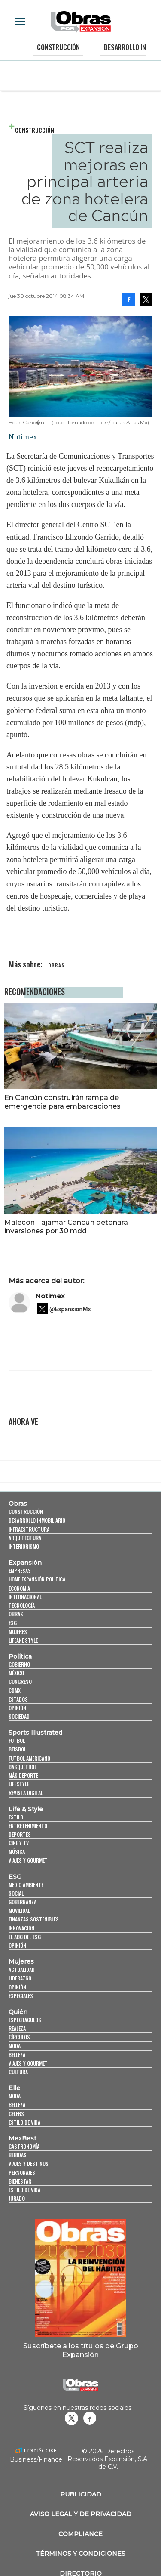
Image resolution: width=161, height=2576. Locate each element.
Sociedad (19, 1716)
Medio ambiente (26, 1884)
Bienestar (20, 2181)
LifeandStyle (23, 1640)
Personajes (22, 2172)
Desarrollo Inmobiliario (37, 1520)
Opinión (17, 1707)
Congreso (20, 1681)
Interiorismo (24, 1546)
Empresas (20, 1570)
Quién (18, 2012)
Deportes (20, 1834)
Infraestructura (29, 1529)
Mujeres (18, 1631)
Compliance (80, 2534)
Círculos (19, 2037)
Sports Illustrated (35, 1732)
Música (17, 1851)
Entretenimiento (28, 1825)
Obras (18, 1503)
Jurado (17, 2198)
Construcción (58, 47)
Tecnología (22, 1605)
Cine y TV (19, 1843)
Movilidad (20, 1910)
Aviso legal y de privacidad (80, 2514)
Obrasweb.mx (89, 2418)
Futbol (17, 1740)
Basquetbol (22, 1766)
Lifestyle (19, 1784)
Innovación (21, 1928)
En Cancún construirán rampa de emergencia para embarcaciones (62, 1101)
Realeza (17, 2028)
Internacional (25, 1596)
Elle (14, 2088)
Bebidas (18, 2155)
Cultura (18, 2072)
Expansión (25, 1562)
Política (20, 1656)
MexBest (22, 2138)
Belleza (17, 2054)
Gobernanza (22, 1902)
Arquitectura (25, 1537)
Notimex (50, 1296)
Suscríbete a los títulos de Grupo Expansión (80, 2350)
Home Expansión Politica (37, 1579)
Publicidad (80, 2494)
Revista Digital (26, 1792)
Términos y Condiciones (80, 2553)
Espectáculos (25, 2019)
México (16, 1673)
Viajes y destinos (29, 2163)
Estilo (16, 1817)
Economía (19, 1588)
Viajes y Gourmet (28, 1860)
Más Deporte (23, 1775)
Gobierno (19, 1664)
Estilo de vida (24, 2122)
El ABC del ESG (25, 1936)
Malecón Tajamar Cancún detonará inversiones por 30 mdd (66, 1226)
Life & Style (26, 1809)
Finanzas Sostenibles (34, 1919)
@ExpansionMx (70, 1309)
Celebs (16, 2113)
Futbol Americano (29, 1758)
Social (16, 1893)
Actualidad (22, 1969)
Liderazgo (20, 1978)
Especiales (21, 1995)
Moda (15, 2045)
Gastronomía (24, 2146)
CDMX (15, 1690)
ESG (13, 1622)
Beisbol (17, 1749)
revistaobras (71, 2418)
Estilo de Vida (24, 2189)
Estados (18, 1699)
